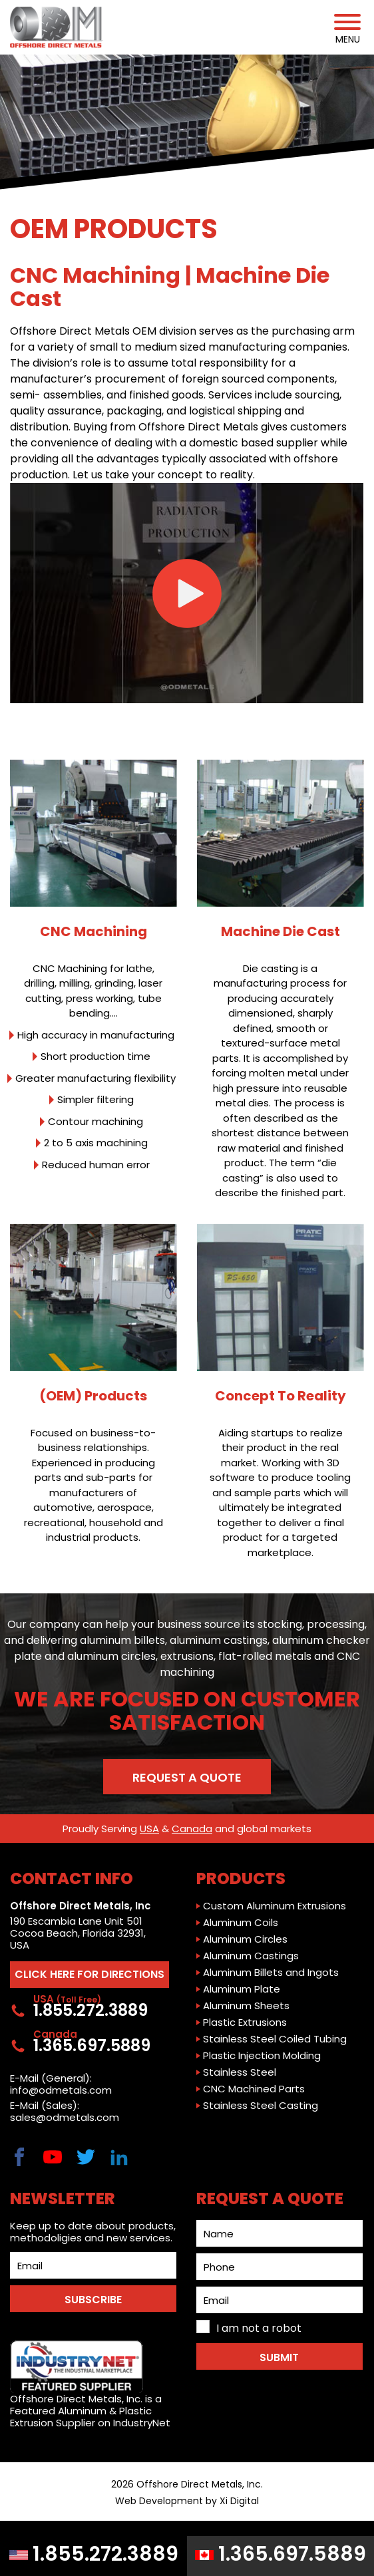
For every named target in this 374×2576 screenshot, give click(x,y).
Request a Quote (187, 1777)
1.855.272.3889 (93, 2554)
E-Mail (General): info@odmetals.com (61, 2084)
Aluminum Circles (245, 1939)
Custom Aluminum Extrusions (274, 1906)
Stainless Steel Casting (260, 2106)
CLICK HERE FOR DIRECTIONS (89, 1974)
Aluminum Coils (240, 1923)
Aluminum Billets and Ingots (271, 1973)
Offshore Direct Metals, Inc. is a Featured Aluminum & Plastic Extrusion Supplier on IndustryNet (90, 2384)
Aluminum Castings (251, 1956)
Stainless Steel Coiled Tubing (275, 2039)
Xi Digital (239, 2501)
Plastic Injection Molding (262, 2056)
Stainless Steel (239, 2072)
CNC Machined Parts (254, 2089)
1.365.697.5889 (280, 2554)
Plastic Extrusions (245, 2022)
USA (149, 1829)
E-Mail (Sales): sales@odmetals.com (64, 2112)
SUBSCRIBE (93, 2299)
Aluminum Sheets (246, 2006)
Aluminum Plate (241, 1989)
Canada (192, 1829)
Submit (279, 2357)
